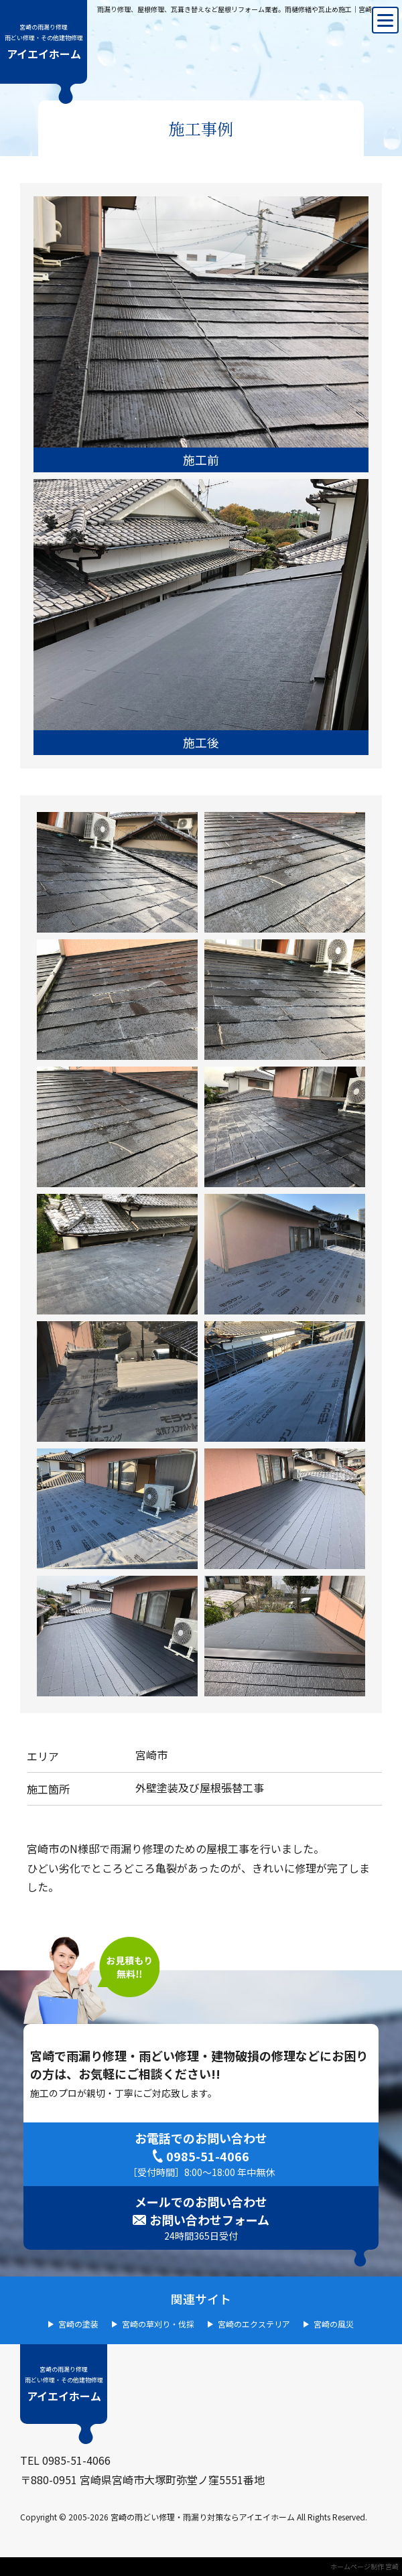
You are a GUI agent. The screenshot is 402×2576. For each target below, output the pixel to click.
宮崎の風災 (334, 2323)
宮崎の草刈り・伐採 (158, 2323)
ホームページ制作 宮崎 (364, 2566)
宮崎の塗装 (78, 2323)
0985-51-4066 (207, 2156)
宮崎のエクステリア (254, 2323)
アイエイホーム (44, 41)
